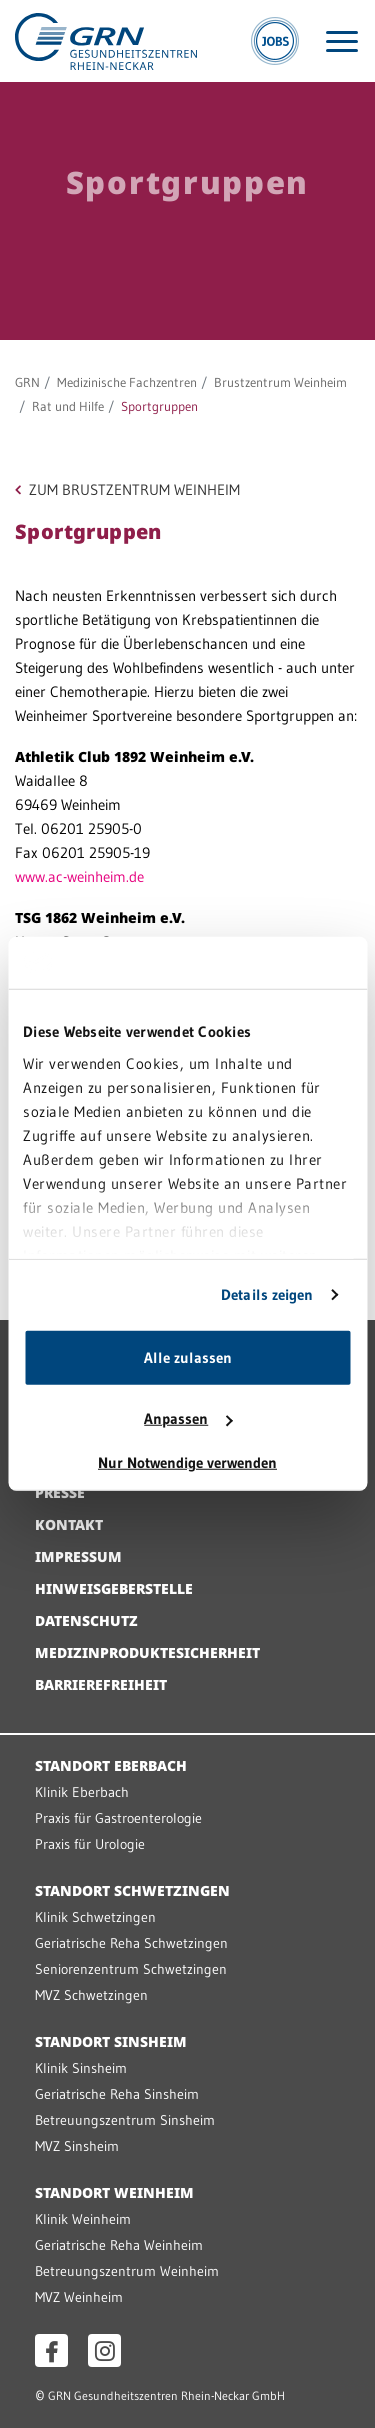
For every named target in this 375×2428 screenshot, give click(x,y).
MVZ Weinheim (79, 2297)
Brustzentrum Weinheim (280, 382)
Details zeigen (267, 1294)
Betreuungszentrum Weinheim (127, 2271)
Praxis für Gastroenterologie (118, 1818)
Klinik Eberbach (82, 1792)
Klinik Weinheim (83, 2219)
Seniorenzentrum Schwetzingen (131, 1969)
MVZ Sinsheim (77, 2146)
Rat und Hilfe (68, 406)
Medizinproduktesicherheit (147, 1652)
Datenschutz (86, 1620)
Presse (60, 1492)
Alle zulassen (188, 1357)
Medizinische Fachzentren (127, 382)
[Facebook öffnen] (51, 2350)
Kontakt (69, 1524)
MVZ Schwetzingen (91, 1995)
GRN (27, 382)
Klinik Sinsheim (81, 2068)
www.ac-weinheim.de (79, 876)
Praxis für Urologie (90, 1844)
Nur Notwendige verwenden (187, 1462)
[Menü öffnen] (342, 41)
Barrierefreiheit (101, 1684)
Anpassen (188, 1418)
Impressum (78, 1556)
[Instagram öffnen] (104, 2350)
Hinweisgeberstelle (114, 1588)
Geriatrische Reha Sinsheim (117, 2094)
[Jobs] (275, 41)
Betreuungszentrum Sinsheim (125, 2120)
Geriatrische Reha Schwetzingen (131, 1943)
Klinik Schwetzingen (95, 1917)
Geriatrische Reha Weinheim (119, 2245)
